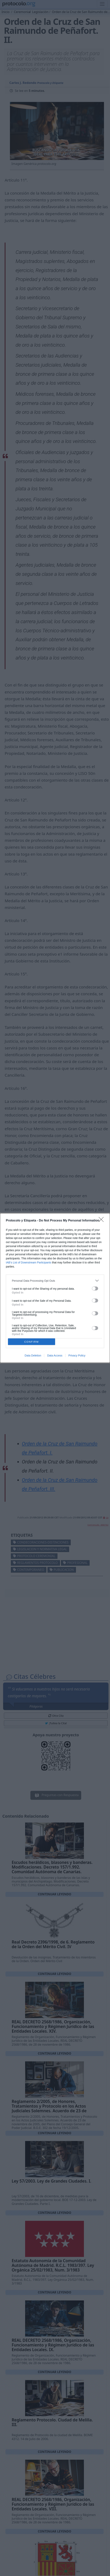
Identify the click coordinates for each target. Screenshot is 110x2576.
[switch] (95, 1288)
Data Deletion (33, 1355)
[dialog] (55, 1288)
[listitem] (55, 1281)
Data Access (54, 1355)
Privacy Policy (76, 1355)
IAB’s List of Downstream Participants (28, 1262)
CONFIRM (31, 1341)
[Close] (102, 1220)
